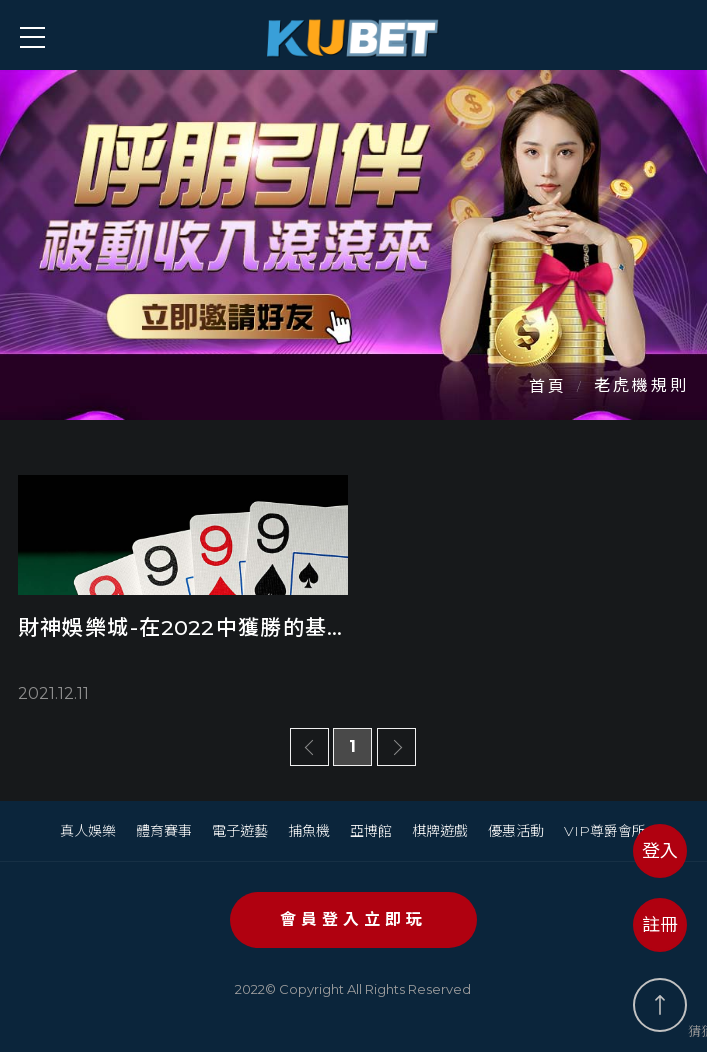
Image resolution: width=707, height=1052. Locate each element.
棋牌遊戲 (440, 831)
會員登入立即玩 (353, 919)
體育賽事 (164, 831)
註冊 (660, 925)
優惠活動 (516, 831)
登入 (660, 851)
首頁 (548, 386)
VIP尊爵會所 (605, 831)
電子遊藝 (240, 831)
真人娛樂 (88, 831)
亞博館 (371, 831)
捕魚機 (309, 831)
